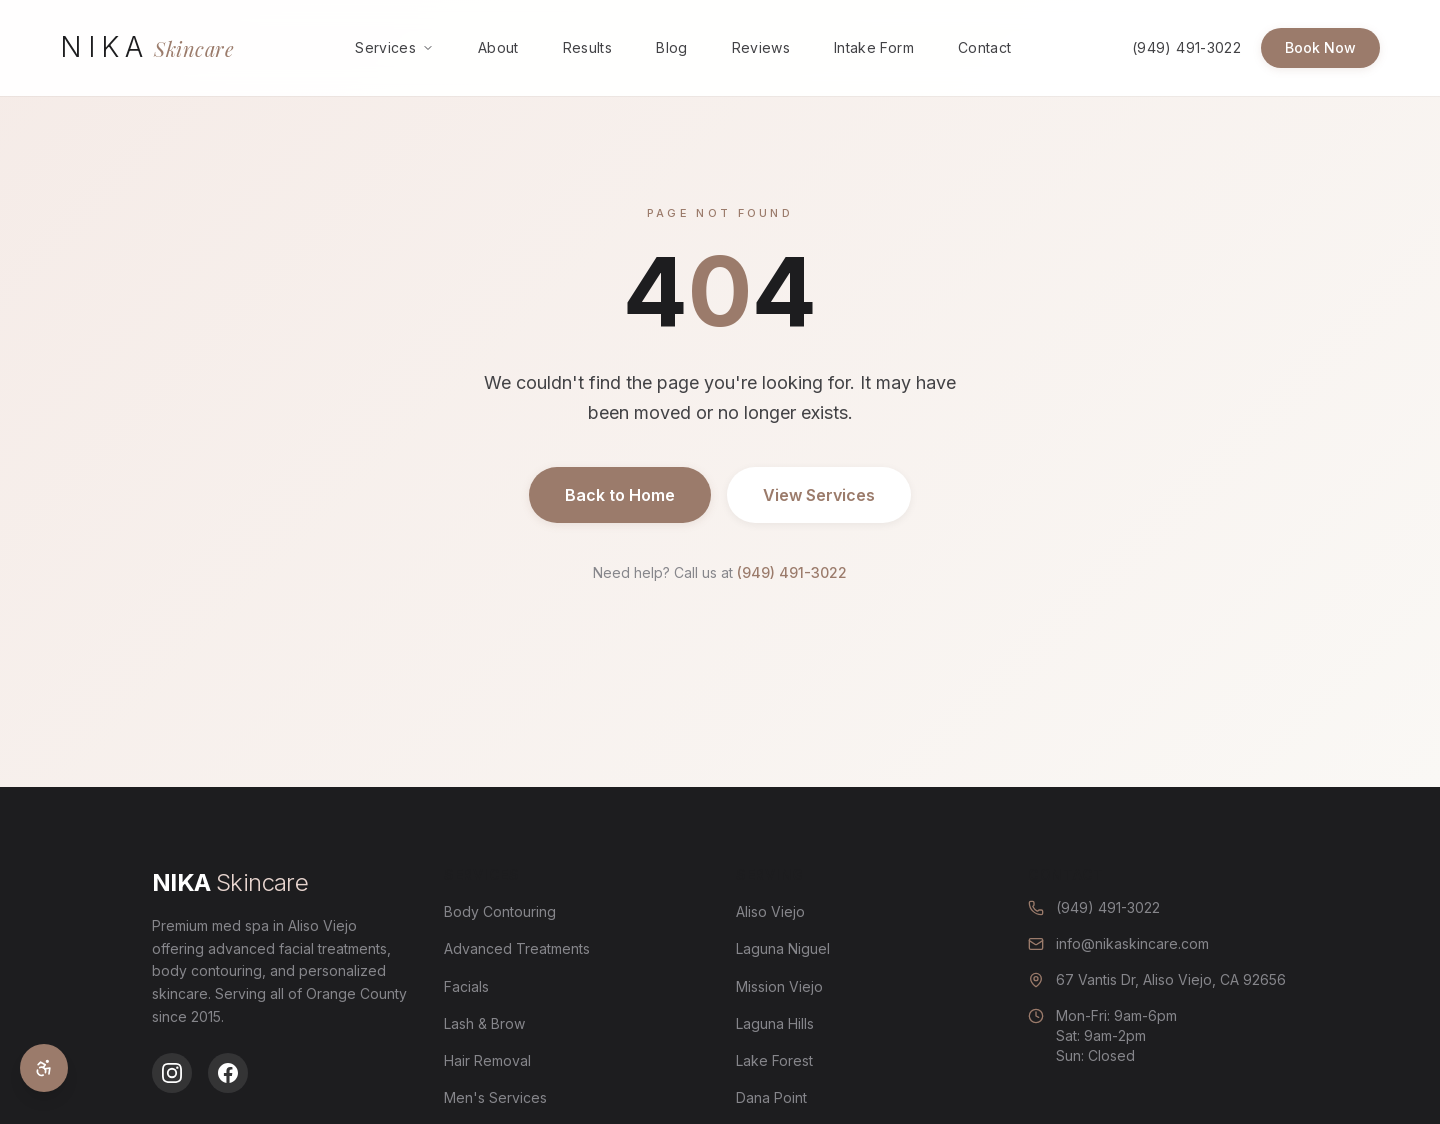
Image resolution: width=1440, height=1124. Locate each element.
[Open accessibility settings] (44, 1068)
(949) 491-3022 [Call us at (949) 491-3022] (1186, 47)
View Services (819, 495)
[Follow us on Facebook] (228, 1073)
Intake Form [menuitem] (874, 47)
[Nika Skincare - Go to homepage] (147, 47)
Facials (466, 986)
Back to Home (620, 495)
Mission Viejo (779, 986)
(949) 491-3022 (792, 572)
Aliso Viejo (770, 911)
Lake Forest (774, 1060)
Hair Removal (487, 1060)
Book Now (1320, 47)
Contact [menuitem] (984, 47)
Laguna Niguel (783, 948)
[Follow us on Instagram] (172, 1073)
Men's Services (495, 1097)
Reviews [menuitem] (761, 47)
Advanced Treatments (517, 948)
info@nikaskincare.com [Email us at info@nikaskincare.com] (1118, 943)
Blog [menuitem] (671, 47)
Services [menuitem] (394, 47)
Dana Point (771, 1097)
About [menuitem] (498, 47)
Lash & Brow (484, 1023)
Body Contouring (500, 911)
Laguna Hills (775, 1023)
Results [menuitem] (587, 47)
